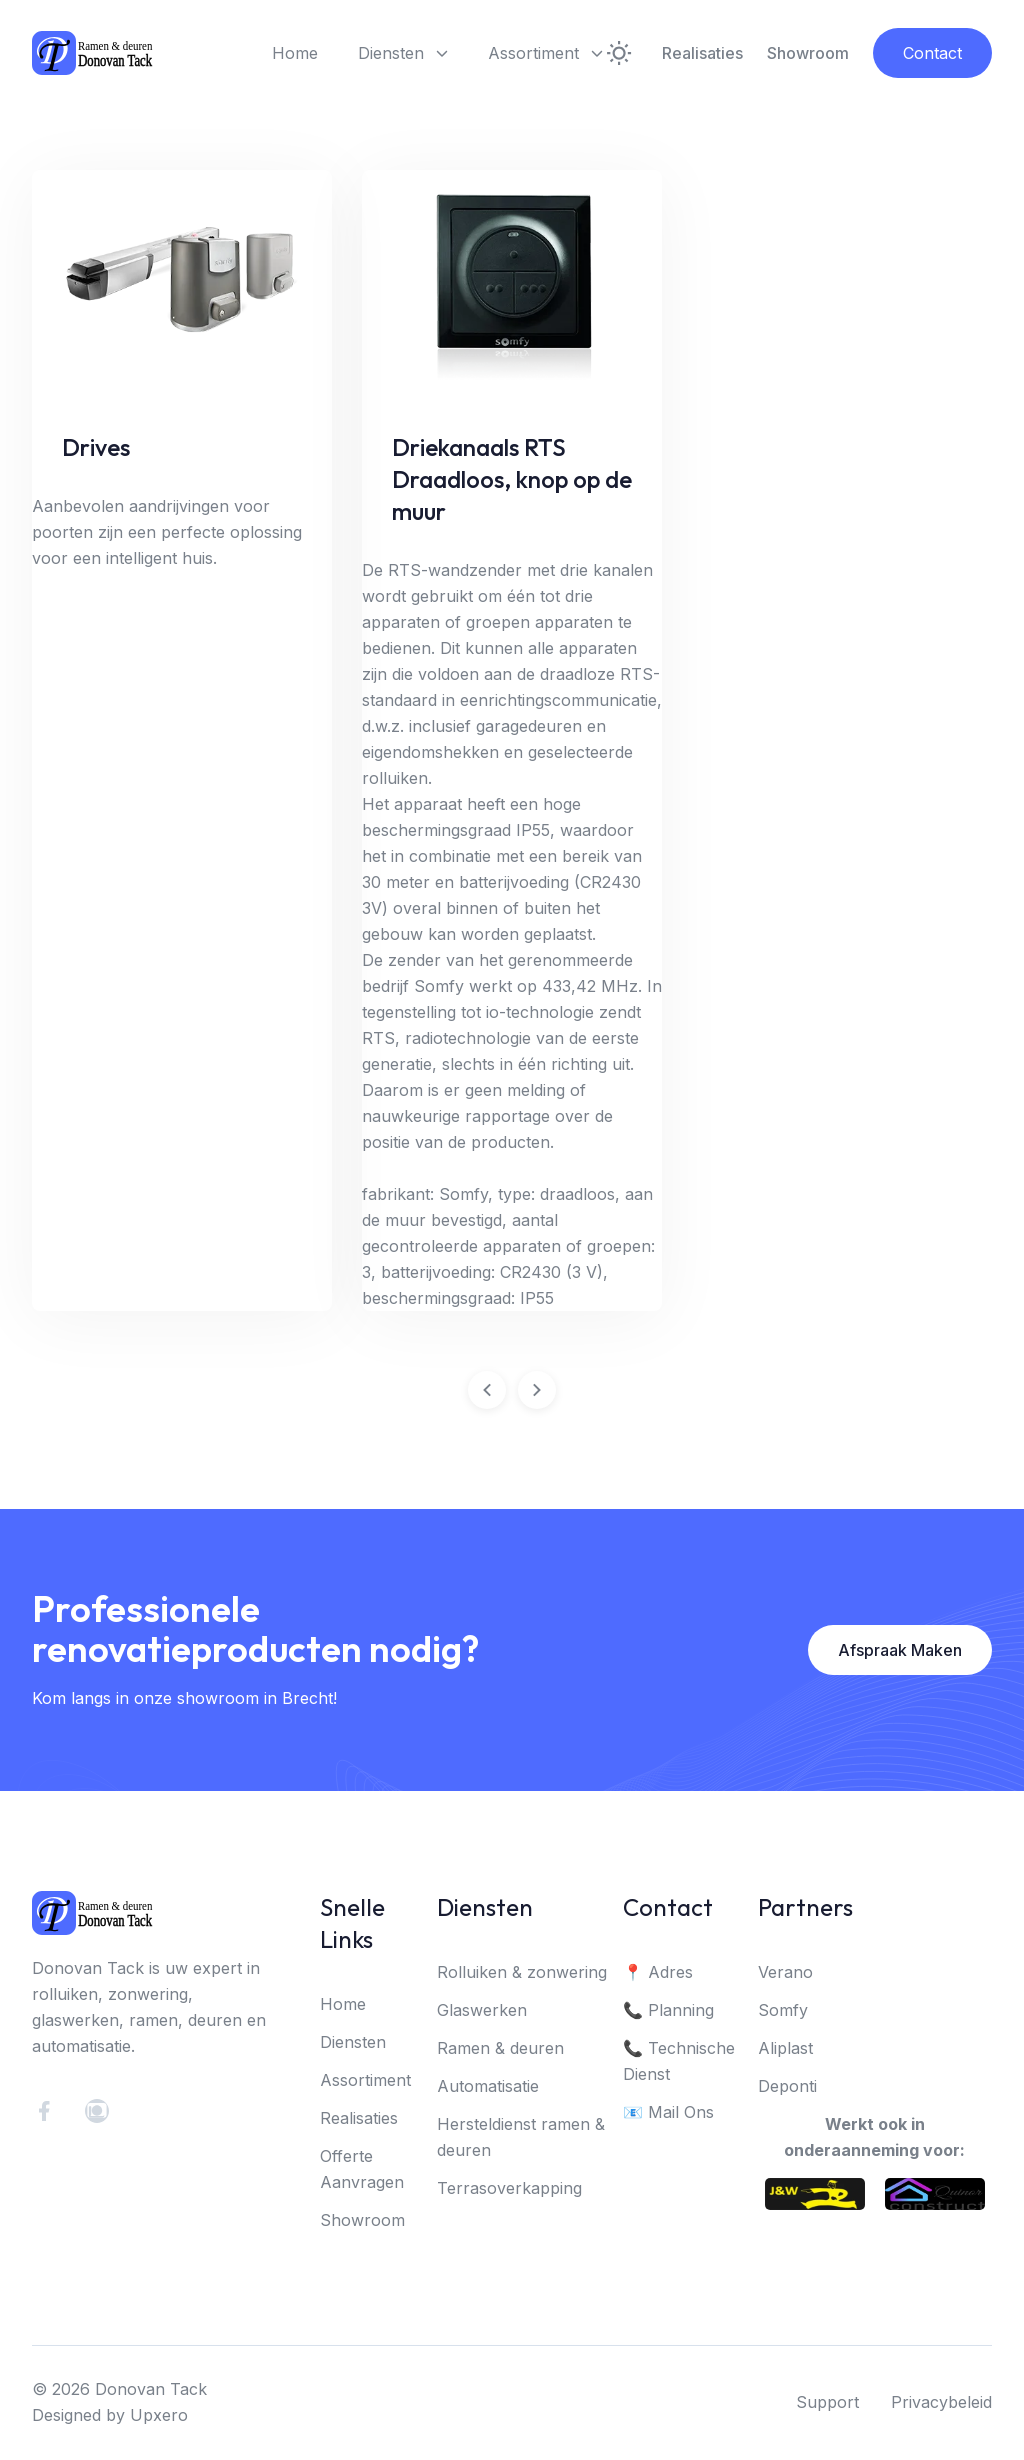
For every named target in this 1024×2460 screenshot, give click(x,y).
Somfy (783, 2012)
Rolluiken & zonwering (522, 1974)
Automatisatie (488, 2088)
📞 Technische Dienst (679, 2063)
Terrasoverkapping (509, 2190)
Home (295, 53)
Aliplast (785, 2050)
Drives (96, 447)
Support (827, 2404)
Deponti (787, 2088)
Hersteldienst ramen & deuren (521, 2139)
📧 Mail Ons (668, 2114)
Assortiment (545, 53)
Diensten (403, 53)
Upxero (159, 2417)
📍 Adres (658, 1974)
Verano (785, 1974)
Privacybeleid (941, 2404)
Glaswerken (482, 2012)
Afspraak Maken (900, 1652)
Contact (932, 53)
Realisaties (702, 53)
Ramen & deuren (500, 2050)
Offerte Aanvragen (362, 2171)
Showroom (808, 53)
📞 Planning (668, 2012)
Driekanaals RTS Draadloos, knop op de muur (512, 479)
